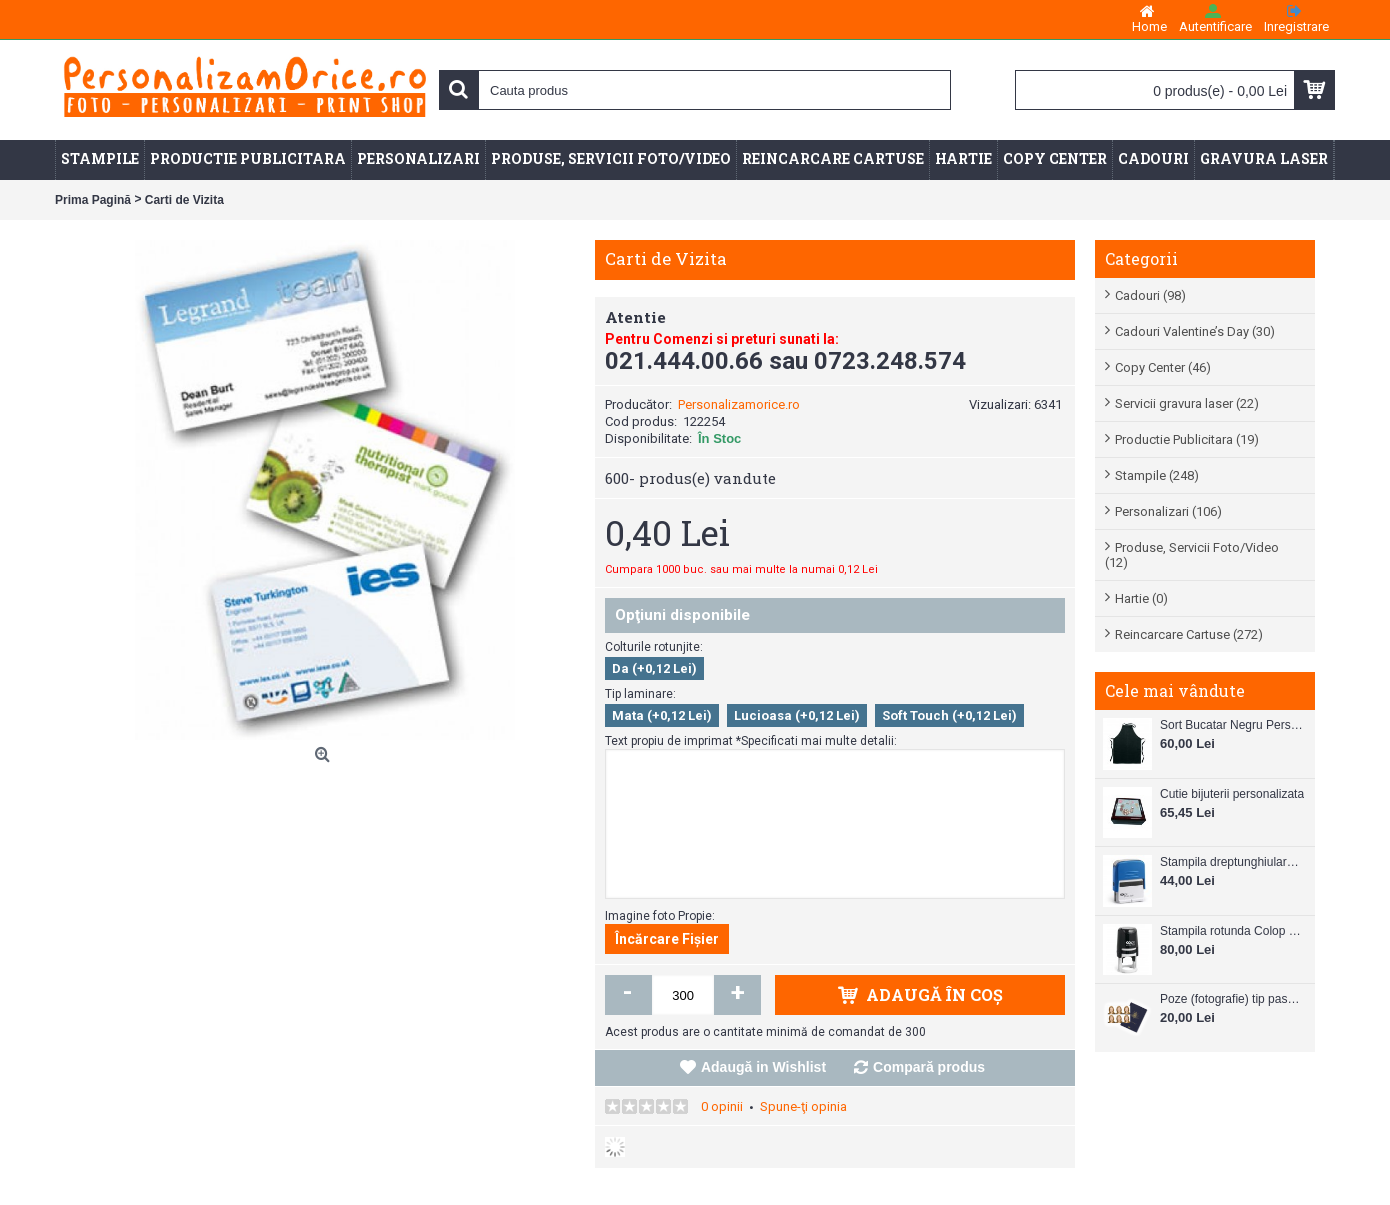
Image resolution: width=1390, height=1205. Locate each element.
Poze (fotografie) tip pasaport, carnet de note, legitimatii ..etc (1232, 999)
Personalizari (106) (1168, 511)
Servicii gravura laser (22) (1187, 403)
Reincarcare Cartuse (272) (1189, 634)
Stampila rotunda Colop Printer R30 (1232, 931)
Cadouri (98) (1150, 295)
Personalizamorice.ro (739, 404)
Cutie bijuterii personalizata (1232, 794)
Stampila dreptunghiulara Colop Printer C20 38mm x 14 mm (1232, 862)
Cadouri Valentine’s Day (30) (1195, 331)
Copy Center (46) (1163, 367)
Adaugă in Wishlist (763, 1067)
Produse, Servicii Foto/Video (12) (1192, 555)
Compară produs (929, 1067)
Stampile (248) (1157, 475)
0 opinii (722, 1106)
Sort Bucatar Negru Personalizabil (1232, 725)
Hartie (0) (1141, 598)
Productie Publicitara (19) (1187, 439)
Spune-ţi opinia (803, 1106)
